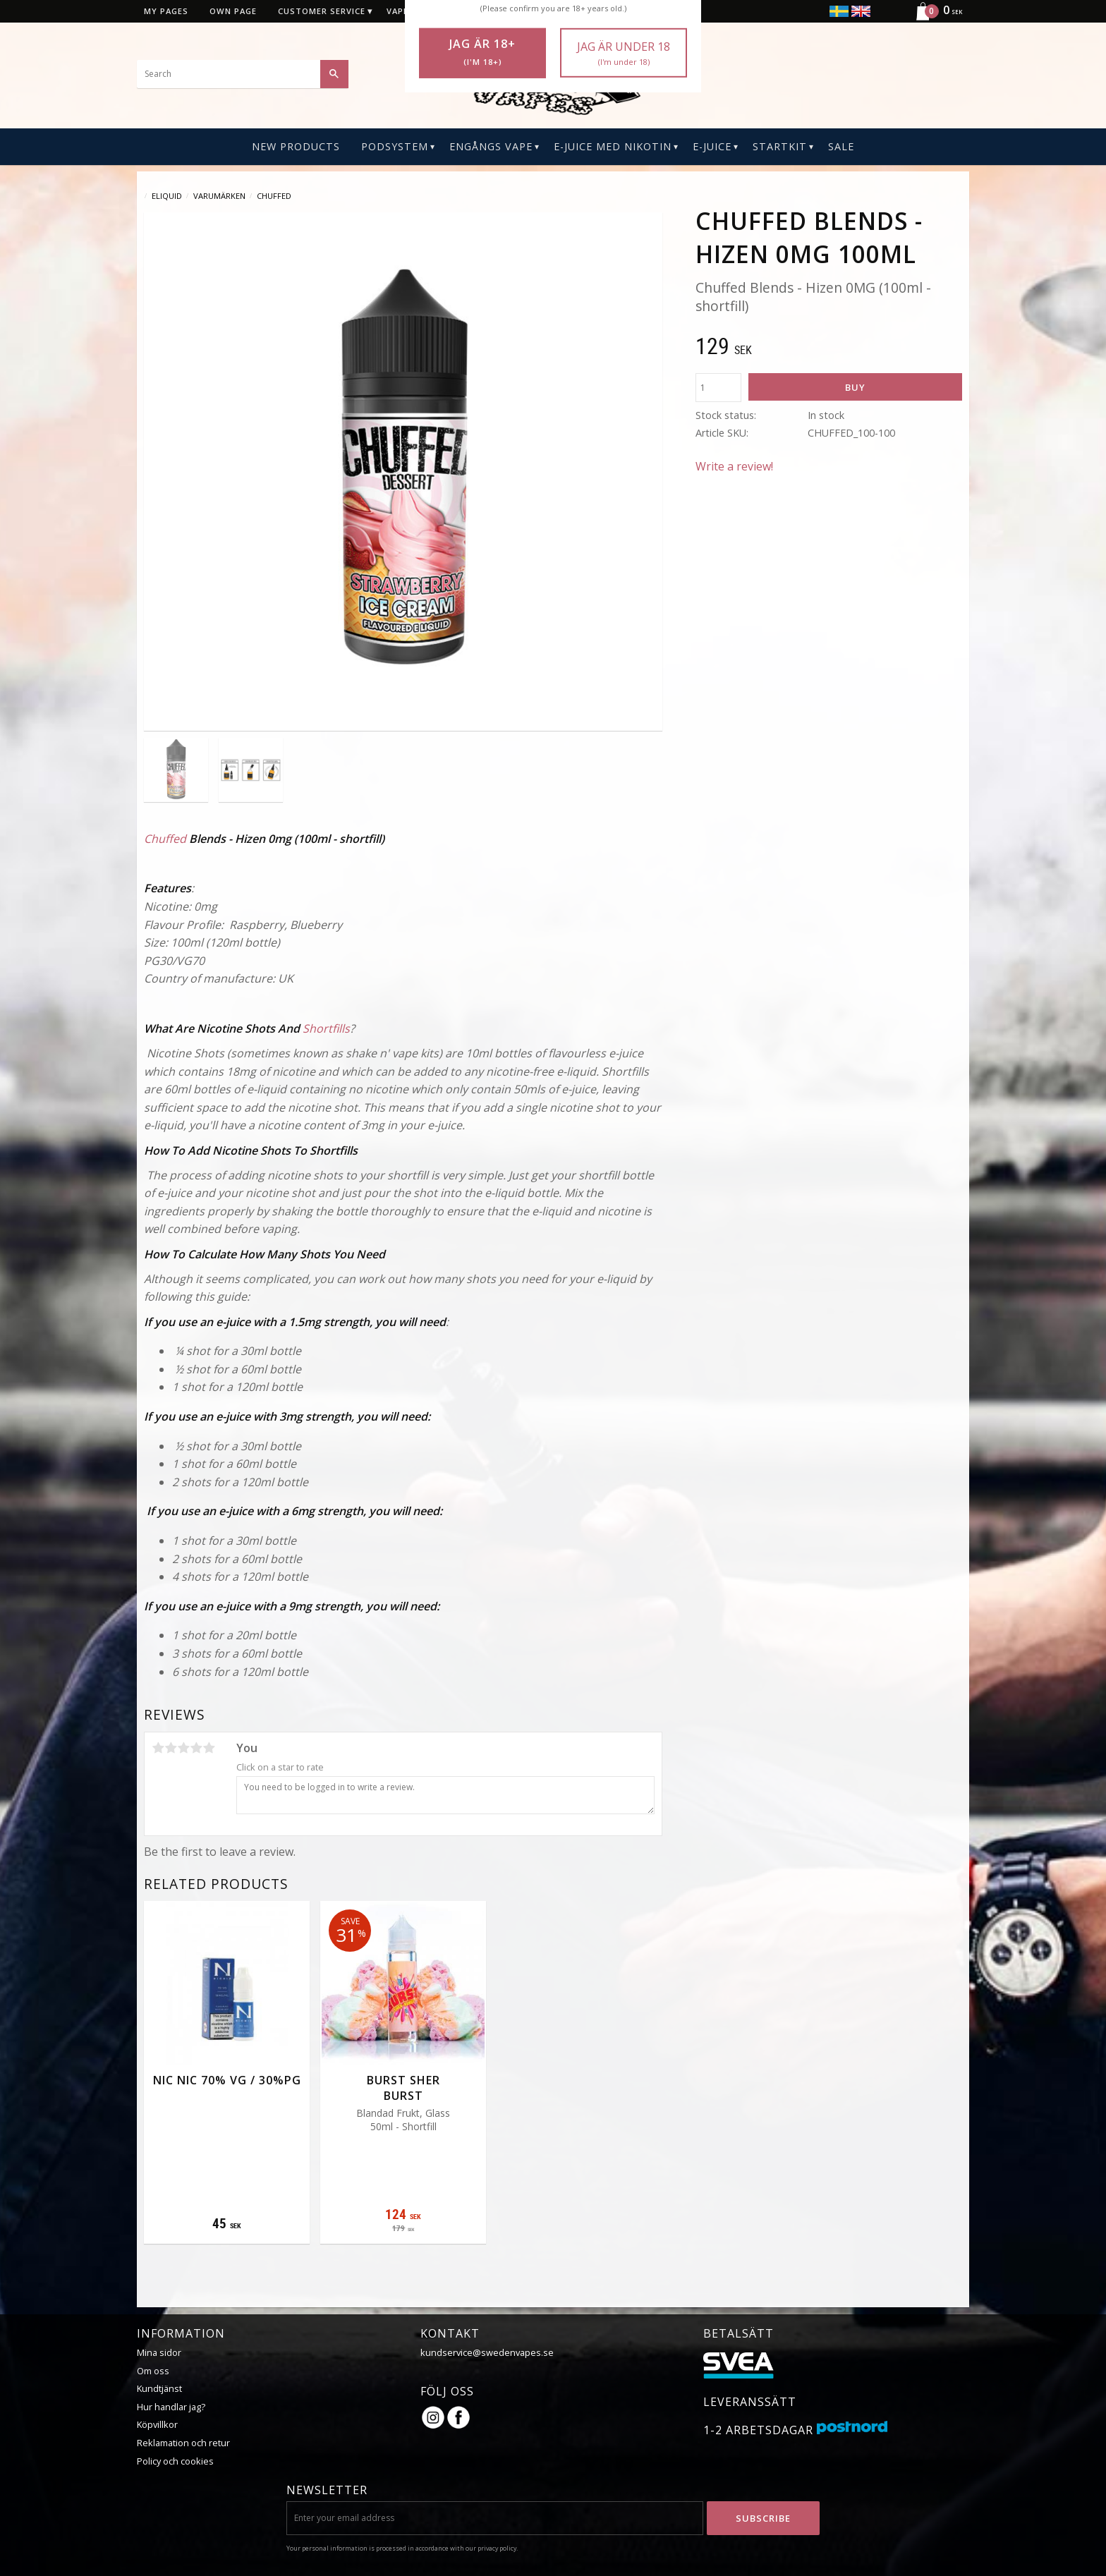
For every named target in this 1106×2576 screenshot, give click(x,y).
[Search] (334, 74)
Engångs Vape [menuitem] (491, 146)
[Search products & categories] (242, 74)
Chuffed (165, 838)
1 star (158, 1748)
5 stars (208, 1748)
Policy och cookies (175, 2461)
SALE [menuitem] (841, 146)
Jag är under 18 (623, 53)
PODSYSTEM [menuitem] (394, 146)
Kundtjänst (159, 2388)
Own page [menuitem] (233, 11)
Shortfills (326, 1028)
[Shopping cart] (933, 18)
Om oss (153, 2370)
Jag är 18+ (482, 52)
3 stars (183, 1748)
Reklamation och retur (183, 2442)
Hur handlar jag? (171, 2406)
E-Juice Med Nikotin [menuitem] (613, 146)
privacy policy (497, 2548)
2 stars (170, 1748)
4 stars (196, 1748)
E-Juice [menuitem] (712, 146)
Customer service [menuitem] (321, 11)
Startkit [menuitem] (780, 146)
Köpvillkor (157, 2424)
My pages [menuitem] (166, 11)
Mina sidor (159, 2352)
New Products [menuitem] (296, 146)
